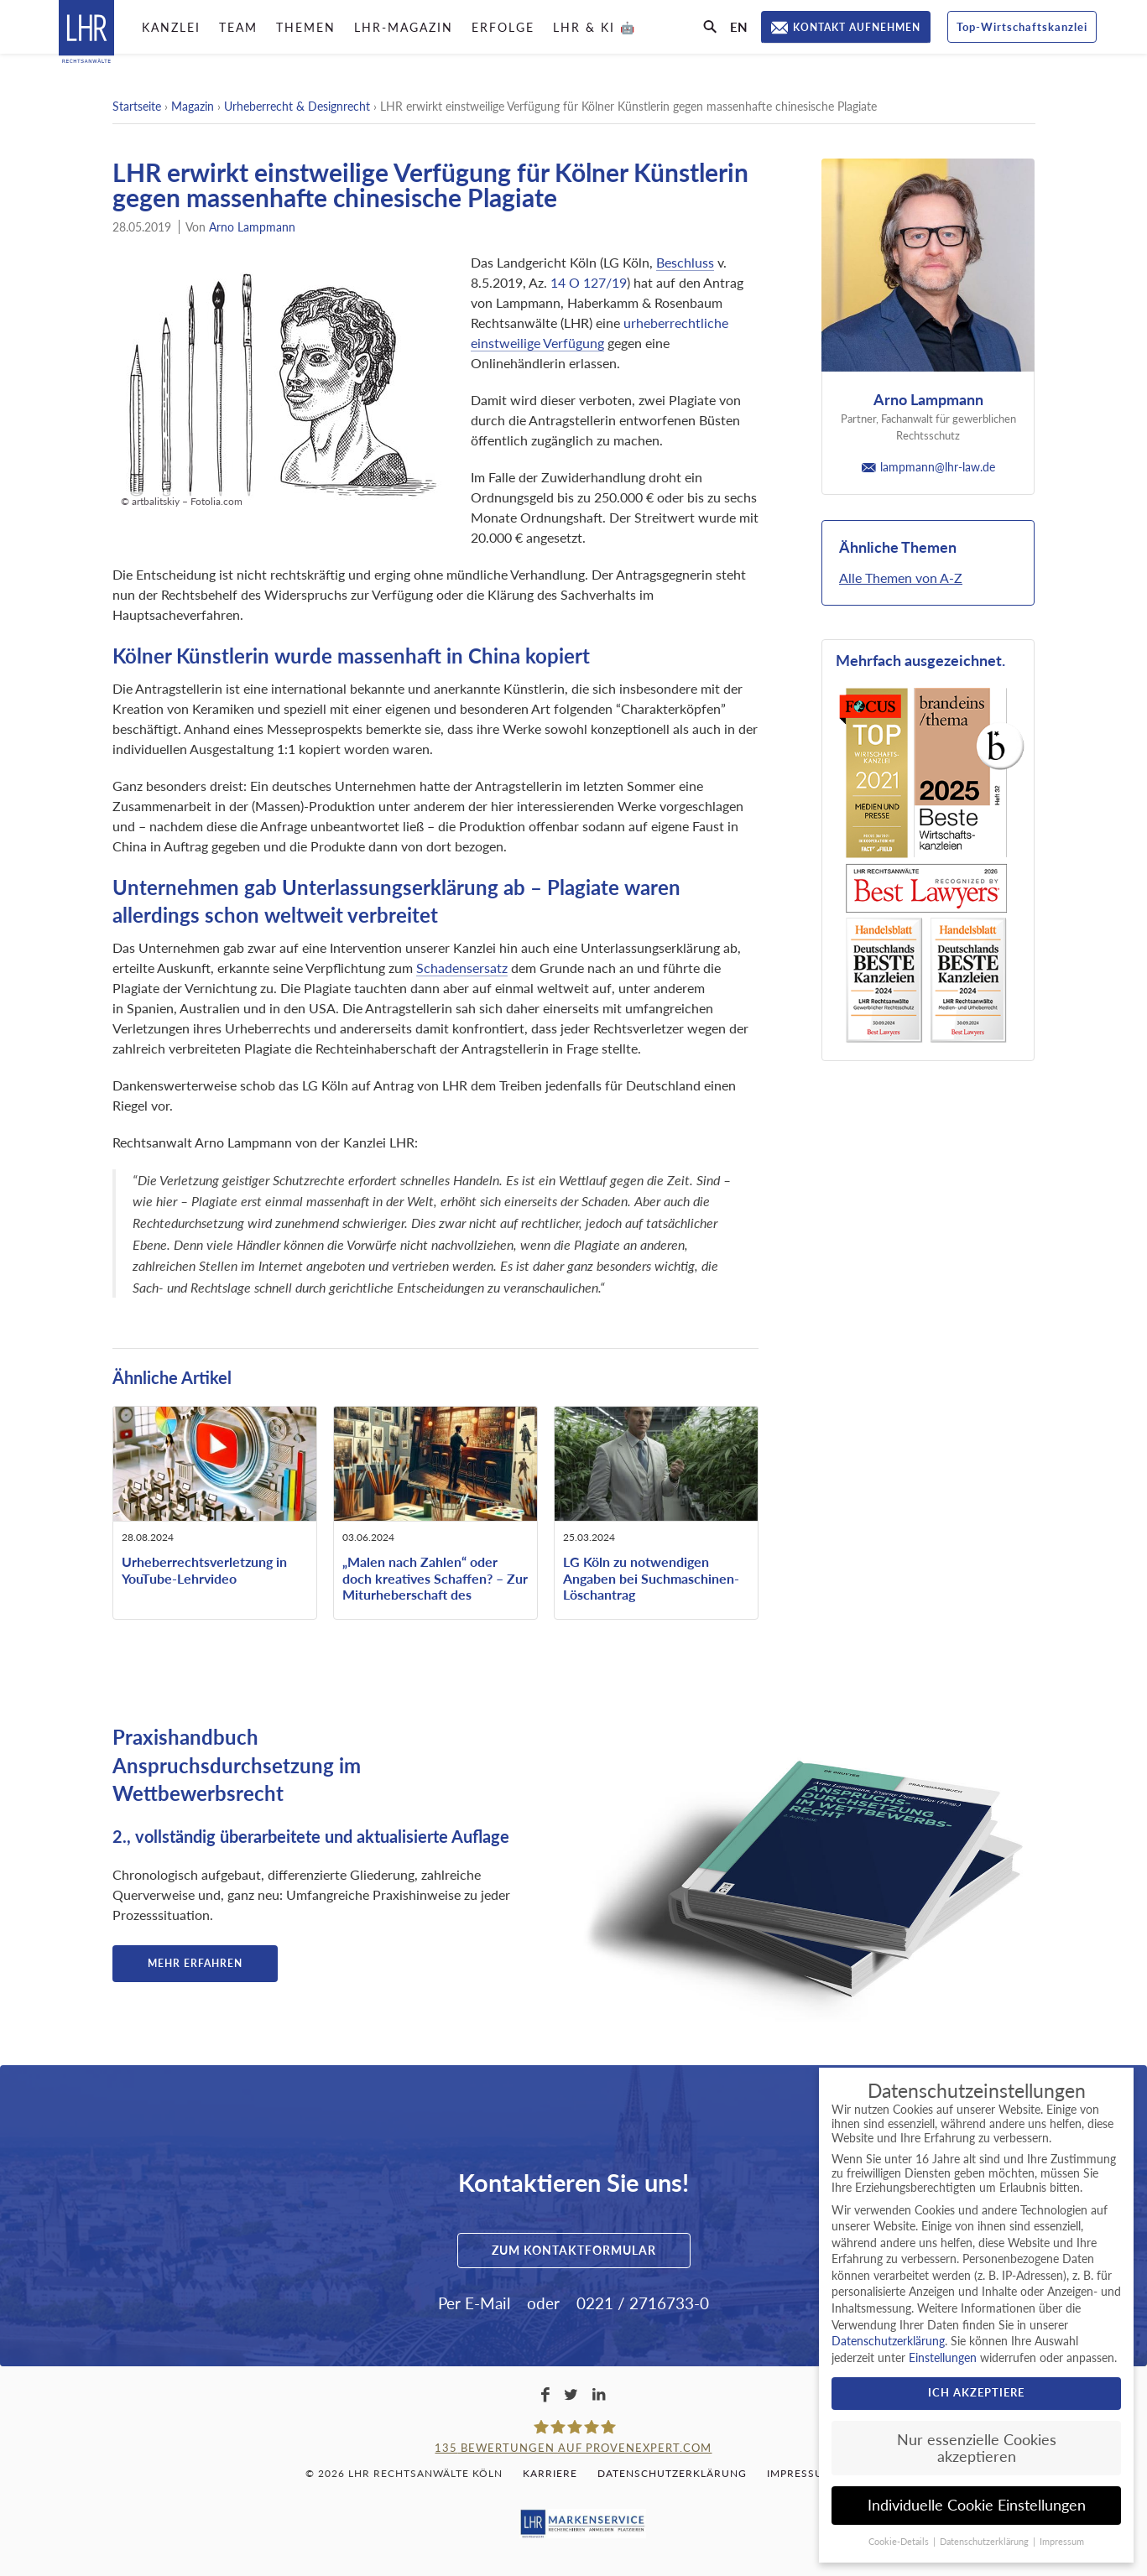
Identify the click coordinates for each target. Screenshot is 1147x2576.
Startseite (136, 106)
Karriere (550, 2473)
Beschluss (685, 262)
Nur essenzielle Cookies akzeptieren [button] (976, 2448)
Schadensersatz (462, 968)
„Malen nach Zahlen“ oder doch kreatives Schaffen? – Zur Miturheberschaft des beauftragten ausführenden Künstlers (435, 1593)
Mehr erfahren (195, 1963)
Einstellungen (943, 2357)
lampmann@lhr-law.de (928, 467)
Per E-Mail (474, 2303)
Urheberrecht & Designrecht (297, 106)
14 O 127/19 (588, 282)
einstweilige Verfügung (537, 343)
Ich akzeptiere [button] (976, 2392)
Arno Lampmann (252, 227)
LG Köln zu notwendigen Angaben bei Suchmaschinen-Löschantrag (651, 1577)
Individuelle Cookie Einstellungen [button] (977, 2505)
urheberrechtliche (675, 322)
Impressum (800, 2473)
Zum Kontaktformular (574, 2250)
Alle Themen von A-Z (900, 577)
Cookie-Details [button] (899, 2542)
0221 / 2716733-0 (642, 2303)
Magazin (192, 106)
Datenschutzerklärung (672, 2473)
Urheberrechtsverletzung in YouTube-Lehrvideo (204, 1569)
